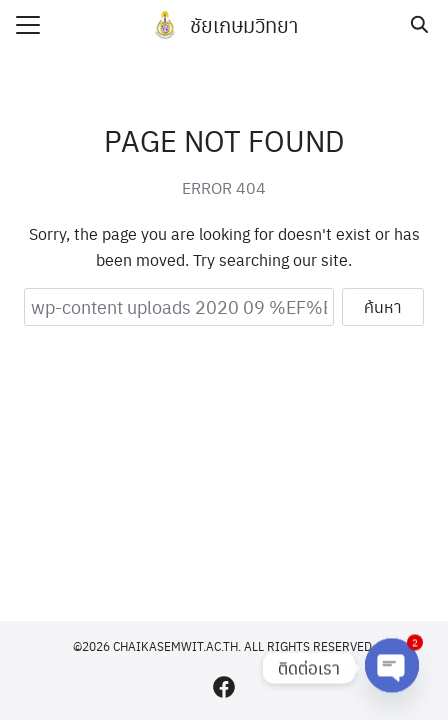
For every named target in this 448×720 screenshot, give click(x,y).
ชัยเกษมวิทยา (244, 25)
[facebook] (224, 687)
